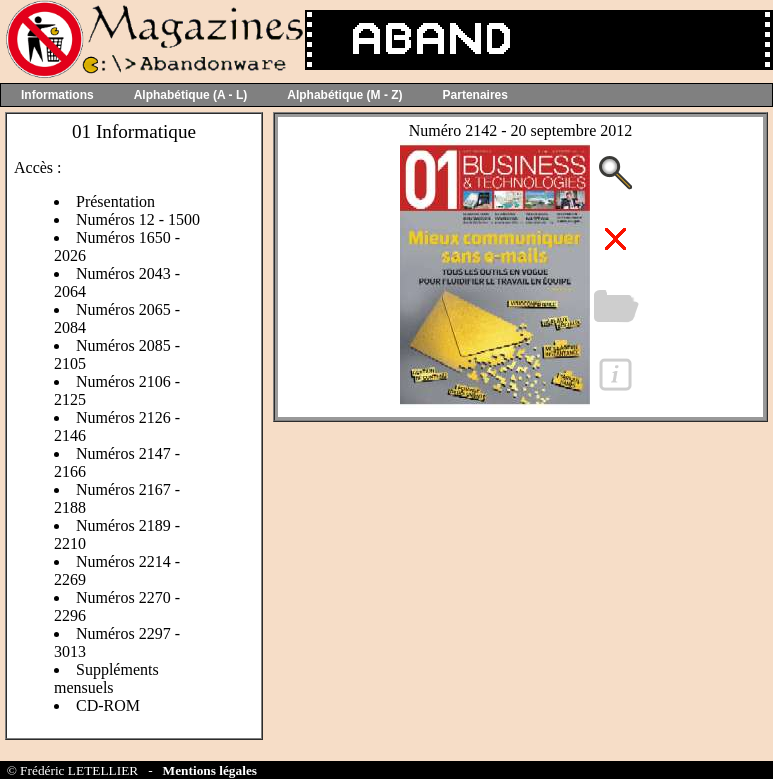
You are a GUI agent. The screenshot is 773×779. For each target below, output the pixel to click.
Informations (57, 95)
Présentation (115, 201)
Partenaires (475, 95)
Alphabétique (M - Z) (344, 95)
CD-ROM (108, 705)
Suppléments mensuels (106, 678)
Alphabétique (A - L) (191, 95)
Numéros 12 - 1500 (138, 219)
